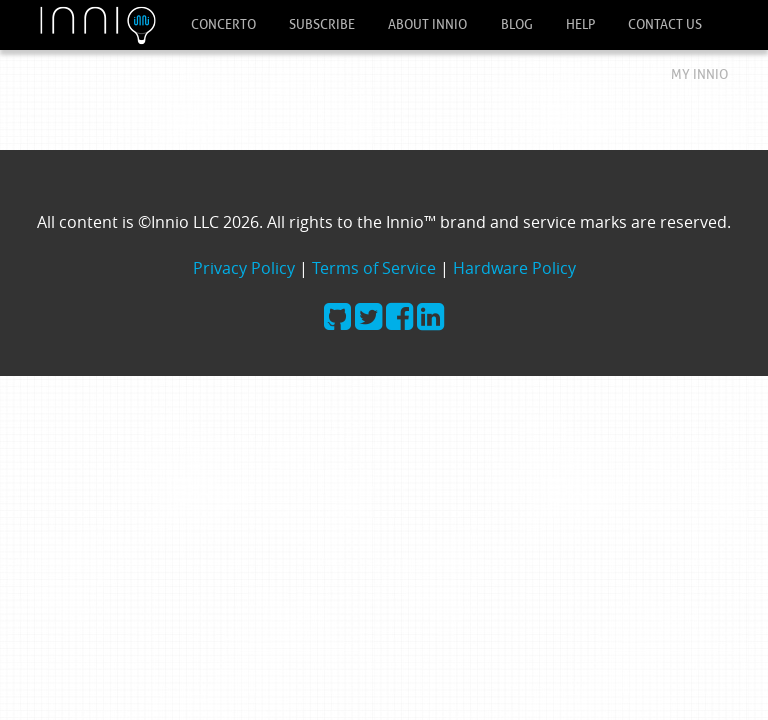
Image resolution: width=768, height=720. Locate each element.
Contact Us (665, 24)
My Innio (699, 74)
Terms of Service (374, 268)
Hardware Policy (514, 268)
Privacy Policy (244, 268)
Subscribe (322, 24)
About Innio (427, 24)
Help (580, 24)
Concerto (223, 24)
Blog (517, 24)
